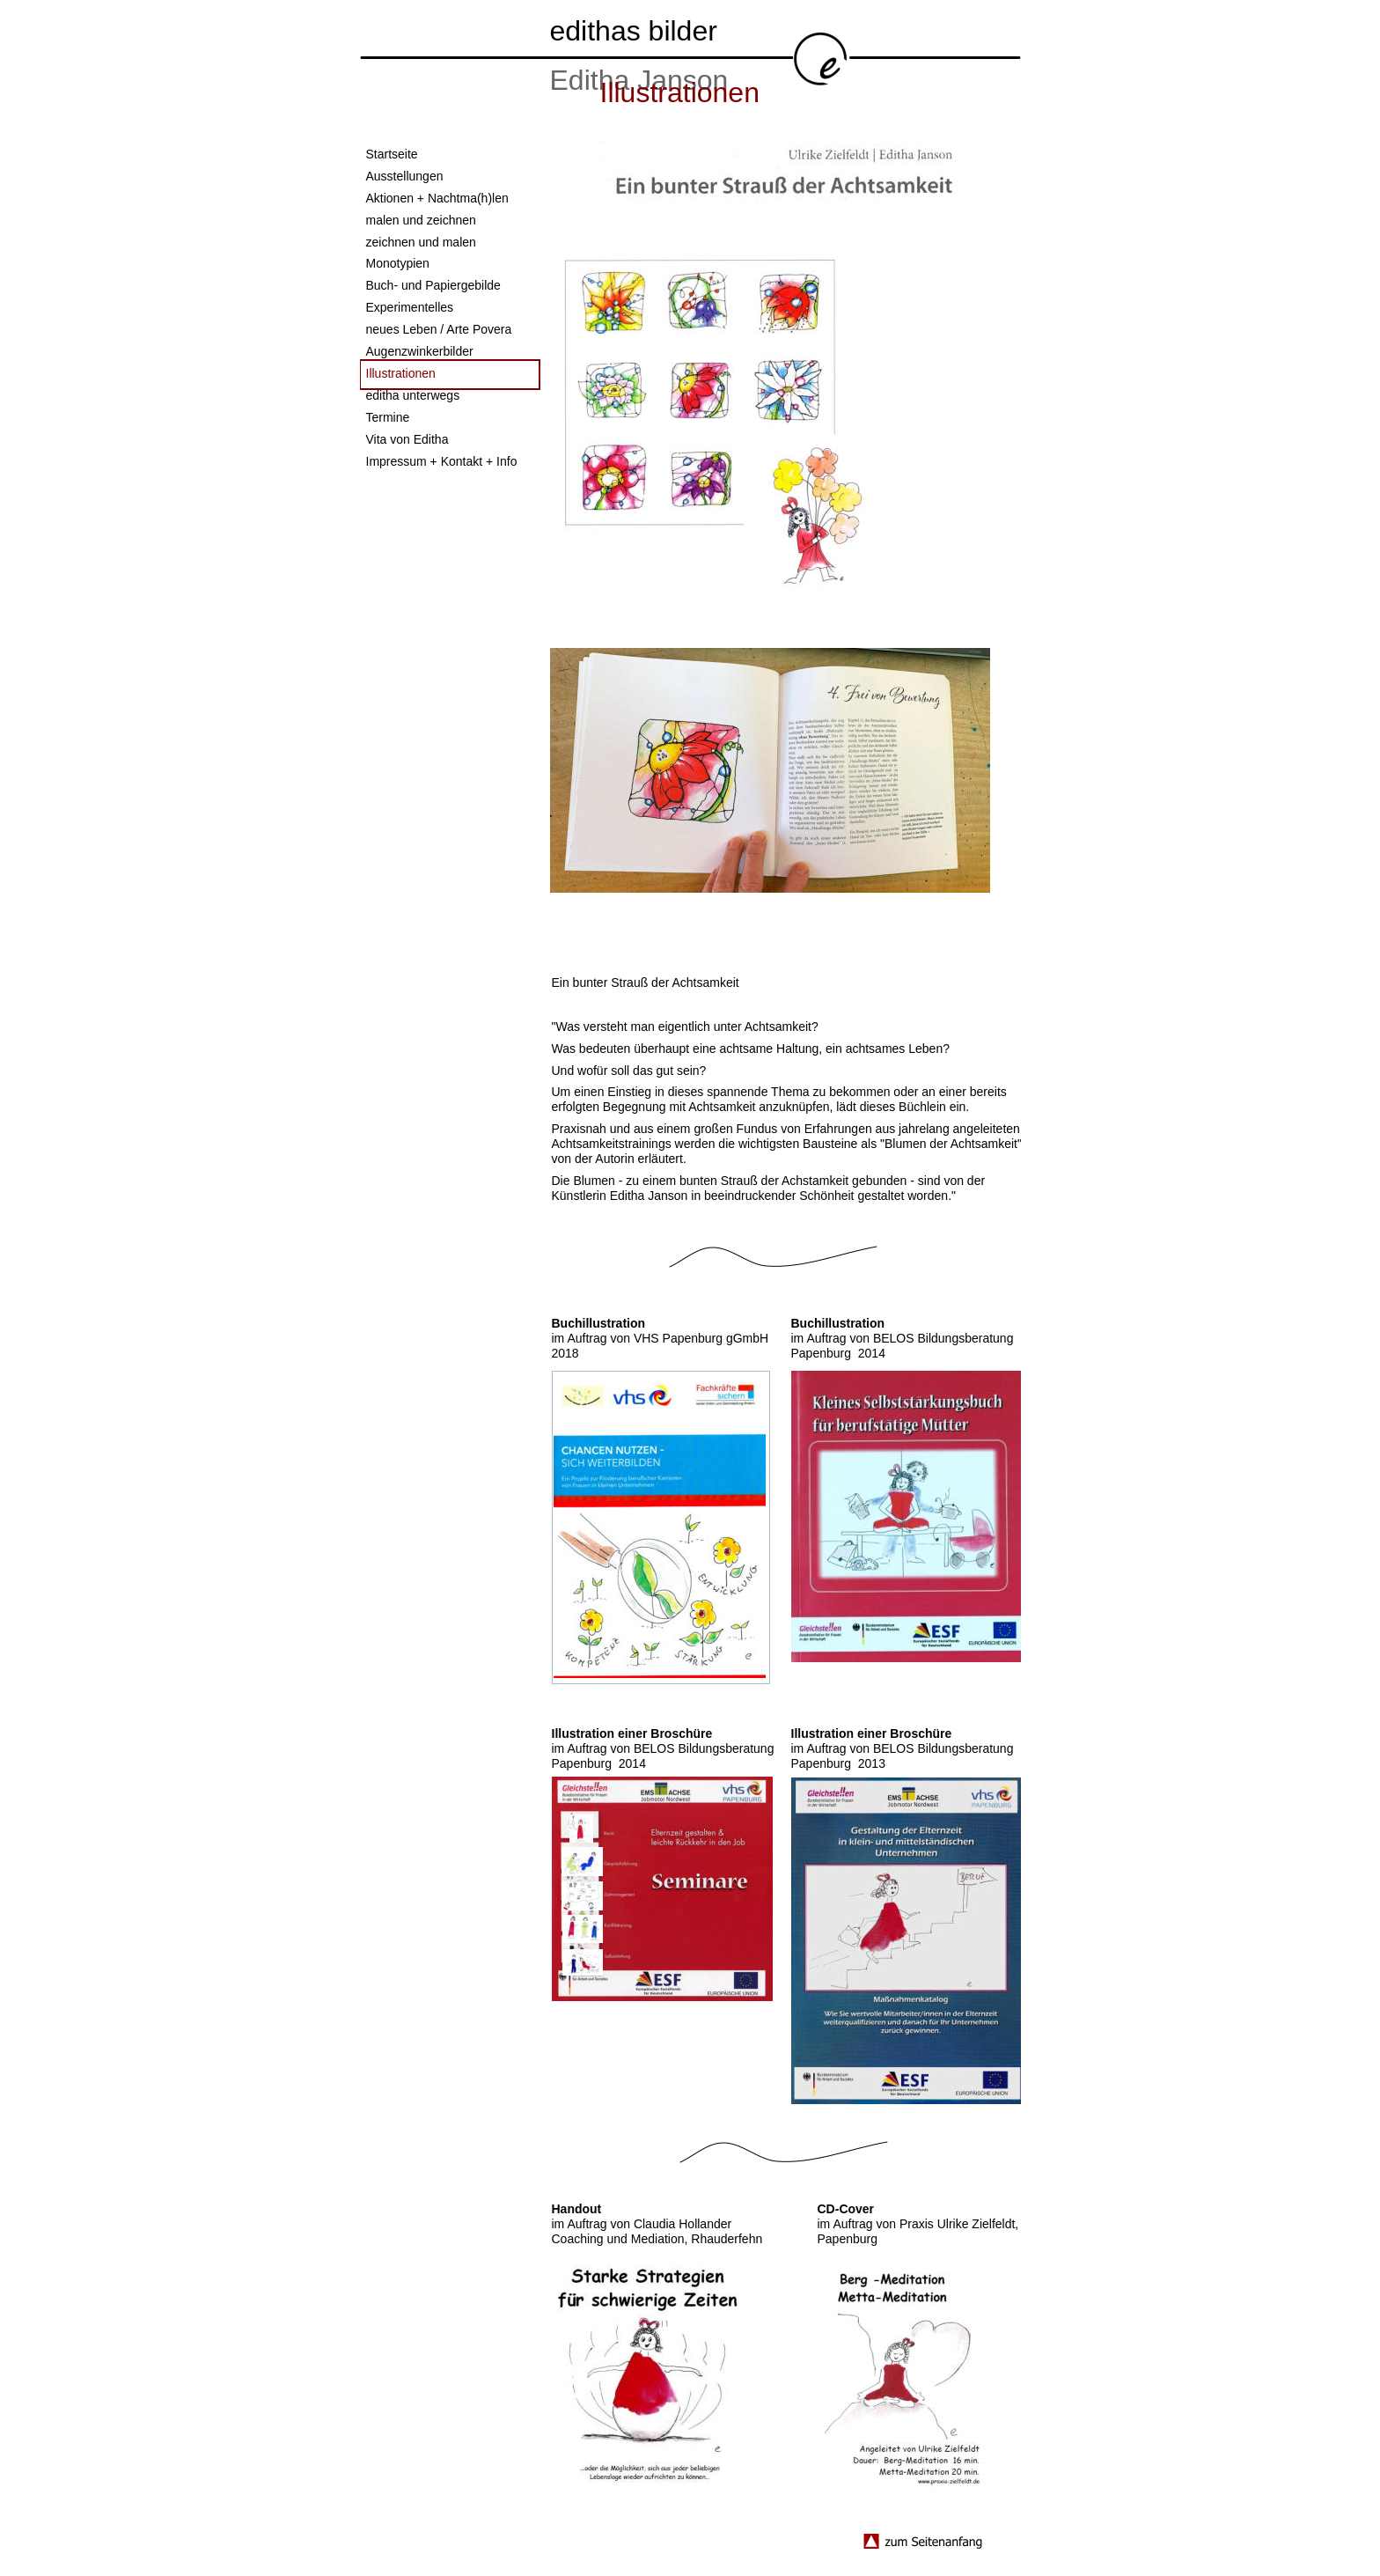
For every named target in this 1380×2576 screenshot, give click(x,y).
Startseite (392, 154)
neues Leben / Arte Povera (439, 329)
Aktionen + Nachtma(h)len (437, 198)
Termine (388, 417)
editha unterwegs (413, 395)
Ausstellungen (405, 176)
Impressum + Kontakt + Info (442, 461)
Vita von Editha (407, 439)
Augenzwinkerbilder (419, 351)
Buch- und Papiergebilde (433, 285)
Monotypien (397, 263)
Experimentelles (410, 307)
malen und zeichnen (421, 220)
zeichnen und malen (421, 242)
